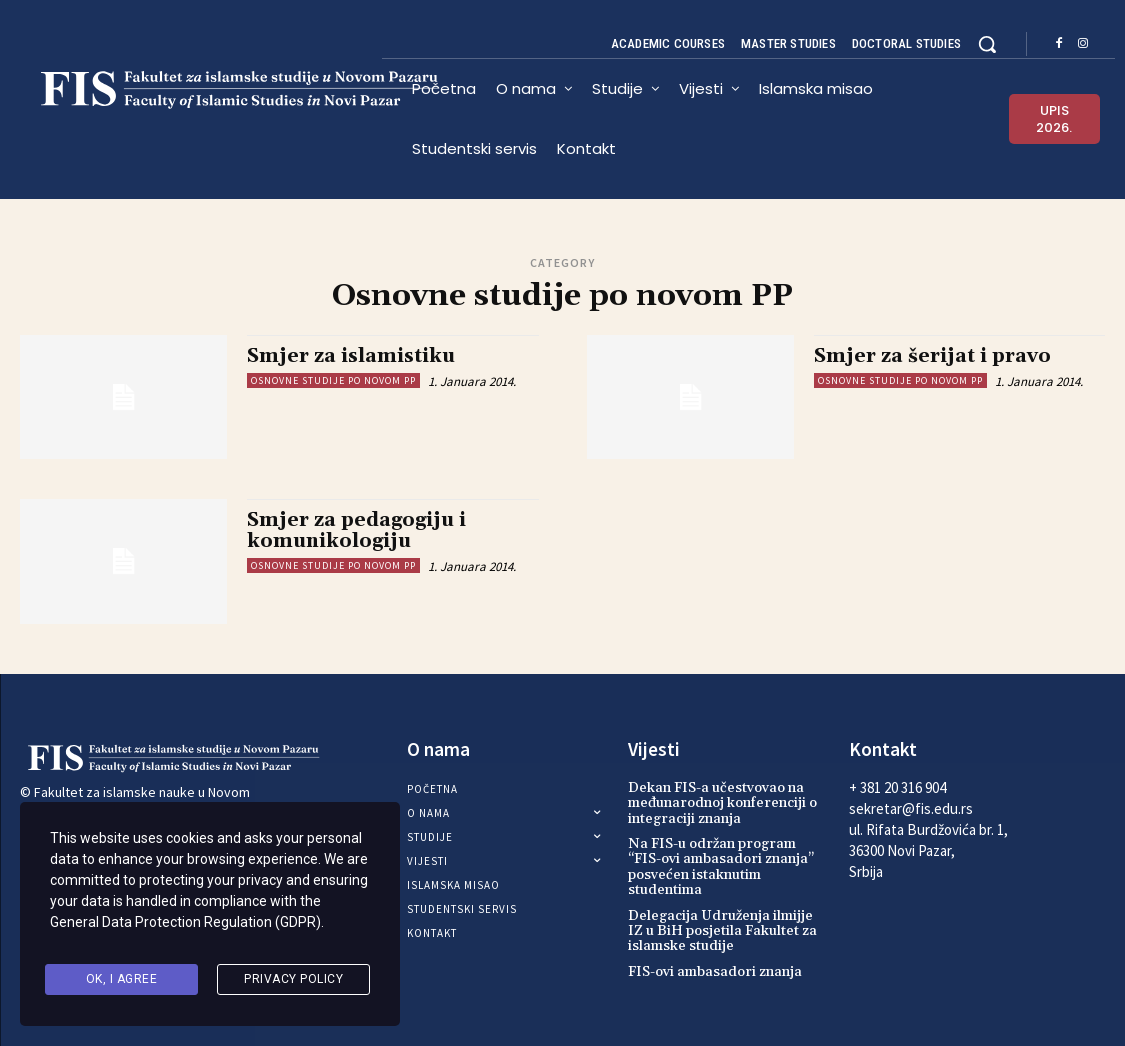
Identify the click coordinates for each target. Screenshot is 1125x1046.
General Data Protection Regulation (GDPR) (185, 929)
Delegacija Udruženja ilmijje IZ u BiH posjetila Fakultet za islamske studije (722, 931)
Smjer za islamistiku (351, 356)
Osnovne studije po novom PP (333, 380)
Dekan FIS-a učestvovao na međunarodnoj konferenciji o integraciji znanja (722, 803)
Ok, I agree (122, 980)
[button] (987, 44)
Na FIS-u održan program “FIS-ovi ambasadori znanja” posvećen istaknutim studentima (721, 867)
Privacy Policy (293, 980)
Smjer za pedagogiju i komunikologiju (356, 530)
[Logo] (201, 90)
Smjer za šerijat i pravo (932, 356)
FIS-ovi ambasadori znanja (715, 972)
